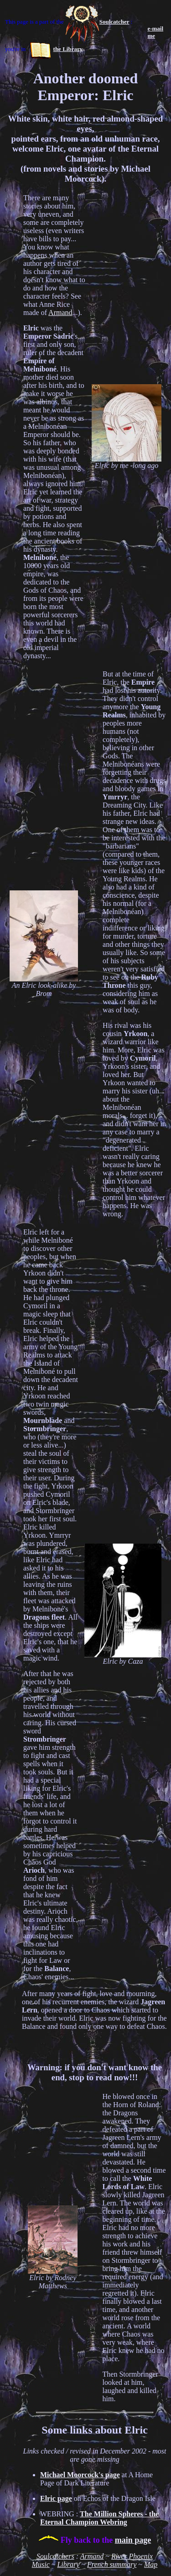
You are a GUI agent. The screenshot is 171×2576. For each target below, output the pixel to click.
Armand (60, 312)
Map (150, 2564)
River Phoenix (132, 2556)
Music (41, 2564)
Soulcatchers (55, 2556)
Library (68, 2564)
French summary (111, 2564)
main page (133, 2540)
